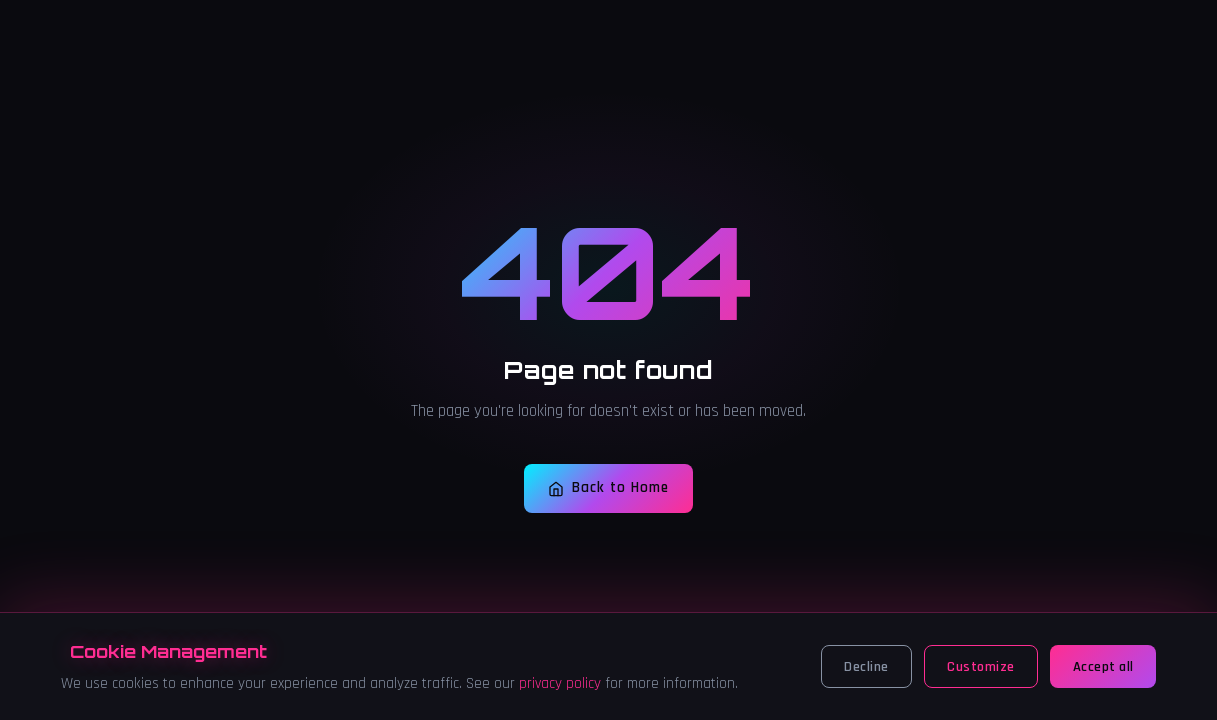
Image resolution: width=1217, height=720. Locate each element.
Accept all (1103, 667)
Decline (866, 667)
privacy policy (560, 683)
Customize (981, 667)
